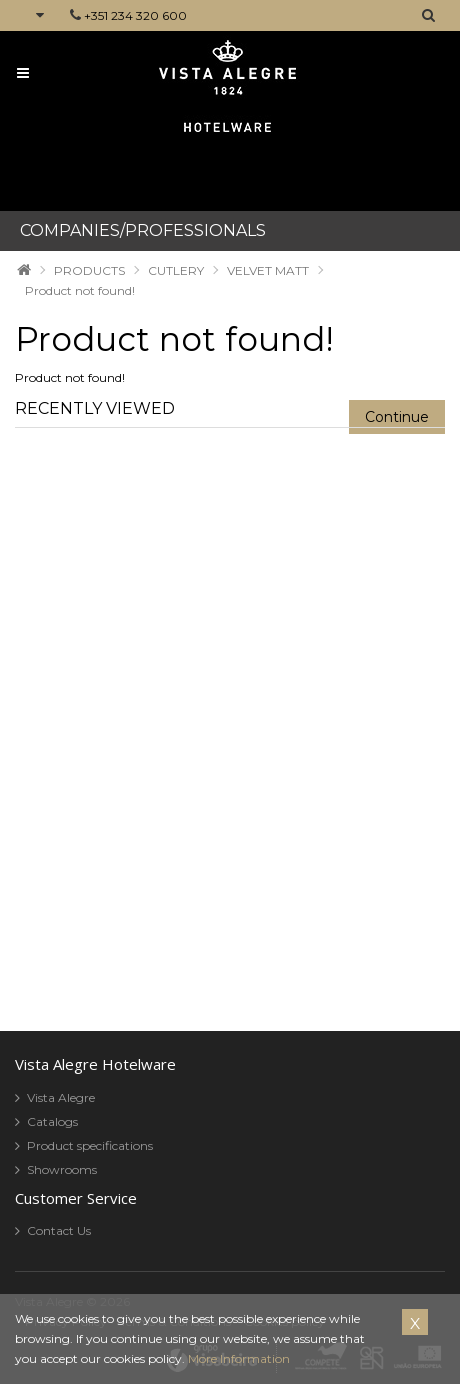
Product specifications (90, 1145)
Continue (397, 417)
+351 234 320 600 (135, 15)
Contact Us (59, 1230)
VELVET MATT (268, 270)
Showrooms (62, 1169)
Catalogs (52, 1121)
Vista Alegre (61, 1097)
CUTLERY (176, 270)
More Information (239, 1358)
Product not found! (80, 290)
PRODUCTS (89, 270)
